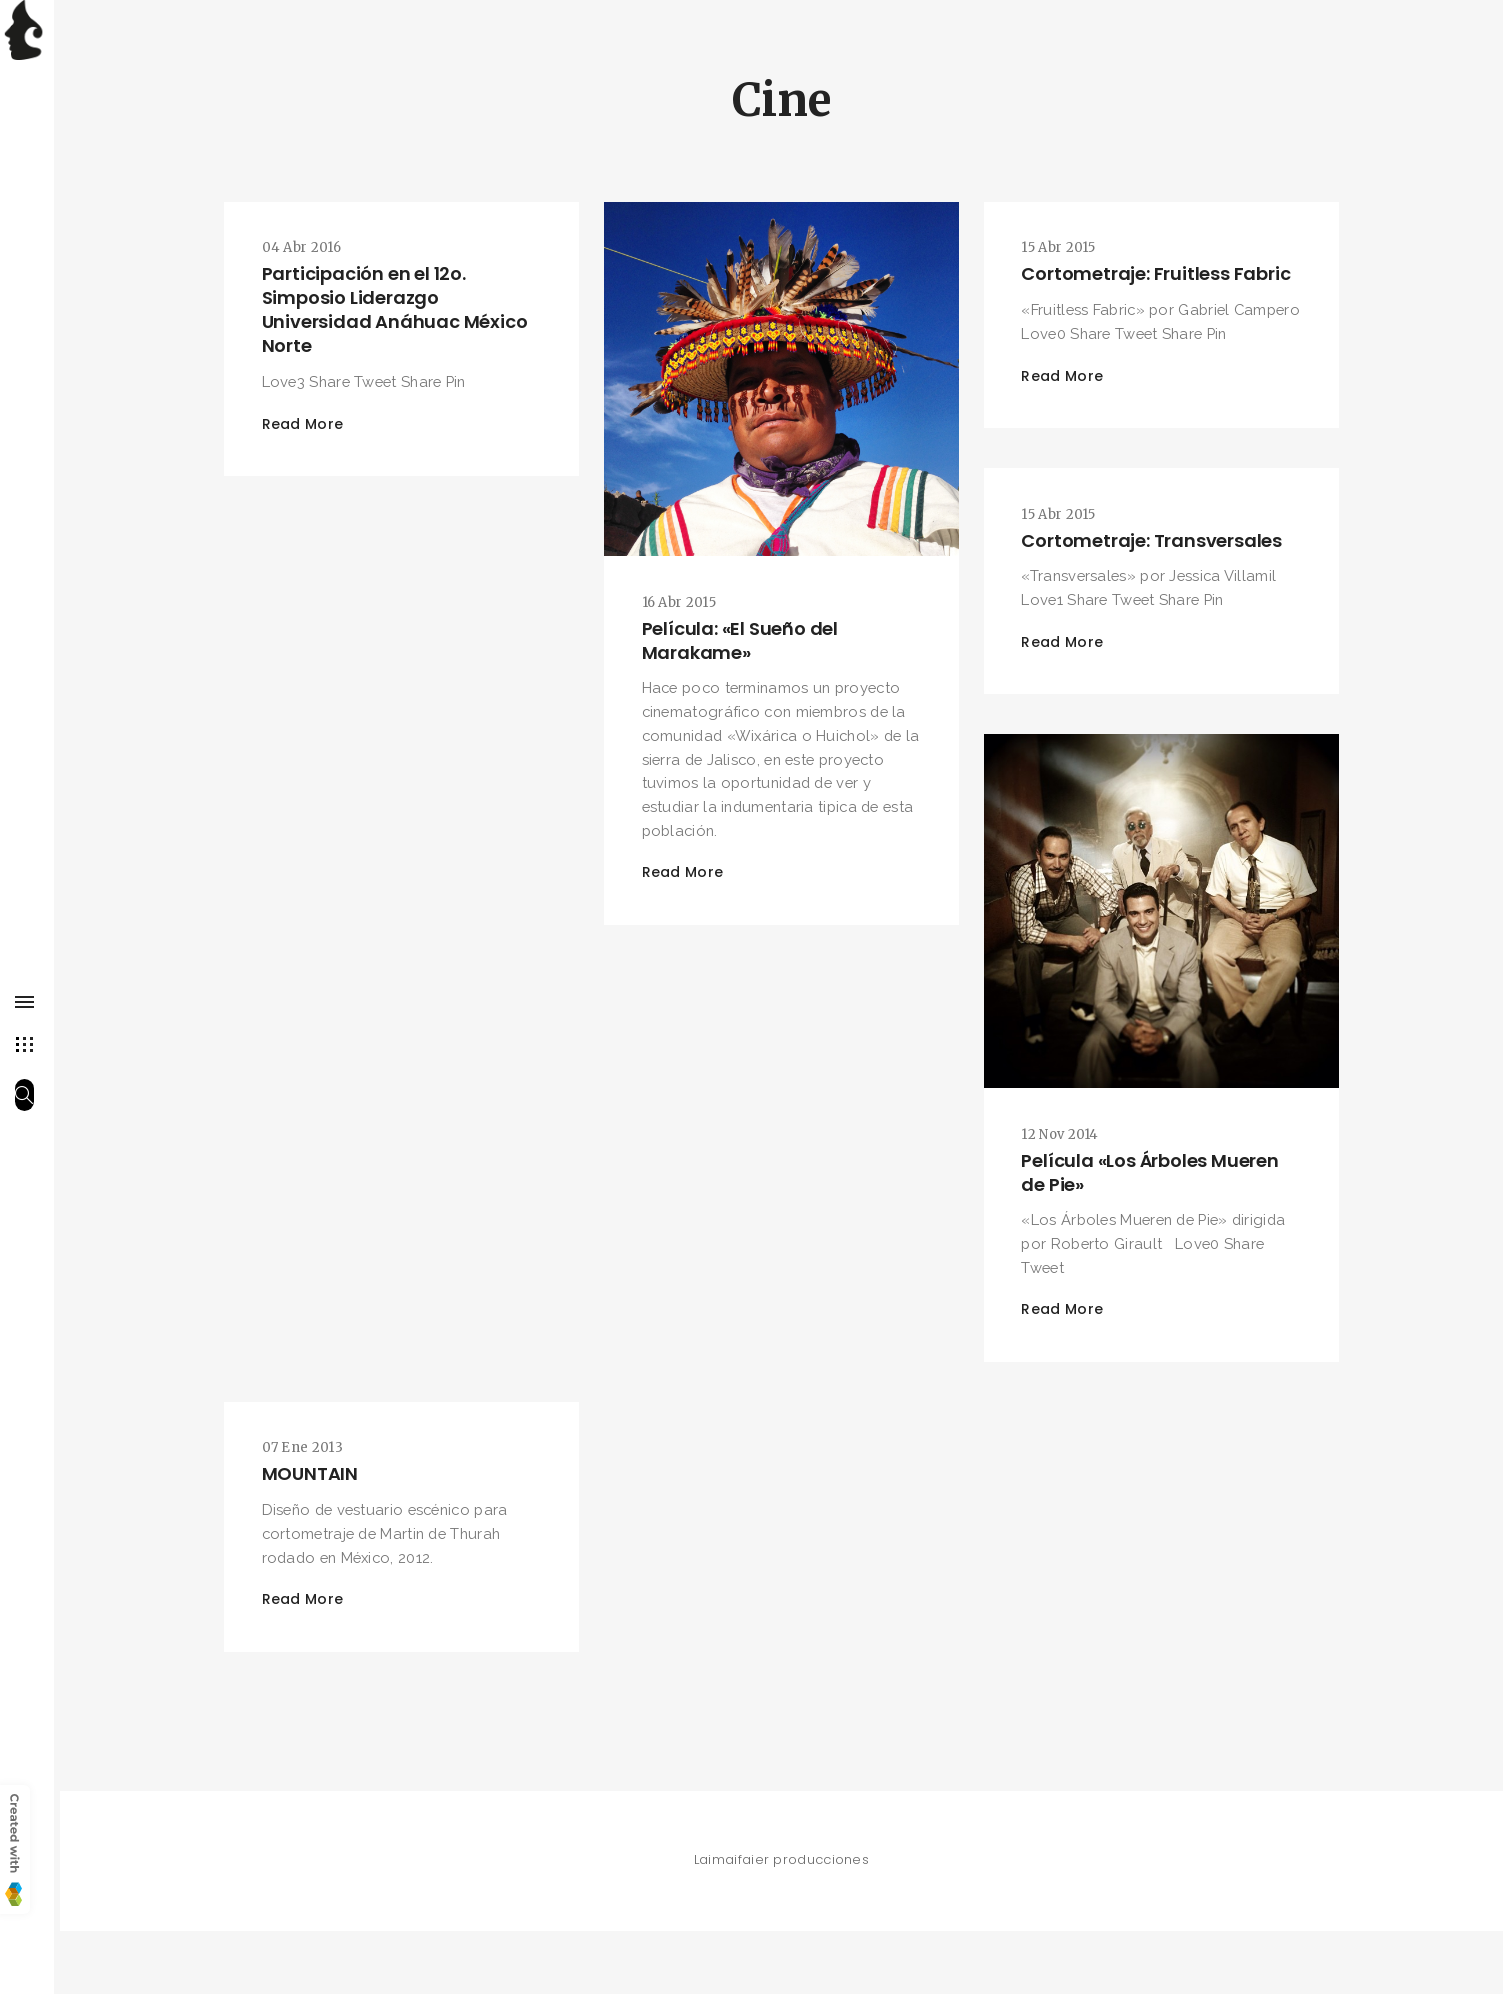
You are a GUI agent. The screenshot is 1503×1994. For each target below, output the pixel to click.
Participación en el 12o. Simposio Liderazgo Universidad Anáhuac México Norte (399, 311)
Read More (307, 427)
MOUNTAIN (314, 1525)
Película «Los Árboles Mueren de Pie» (1153, 1213)
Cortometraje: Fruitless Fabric (1159, 275)
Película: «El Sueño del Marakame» (743, 637)
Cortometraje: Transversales (1155, 575)
